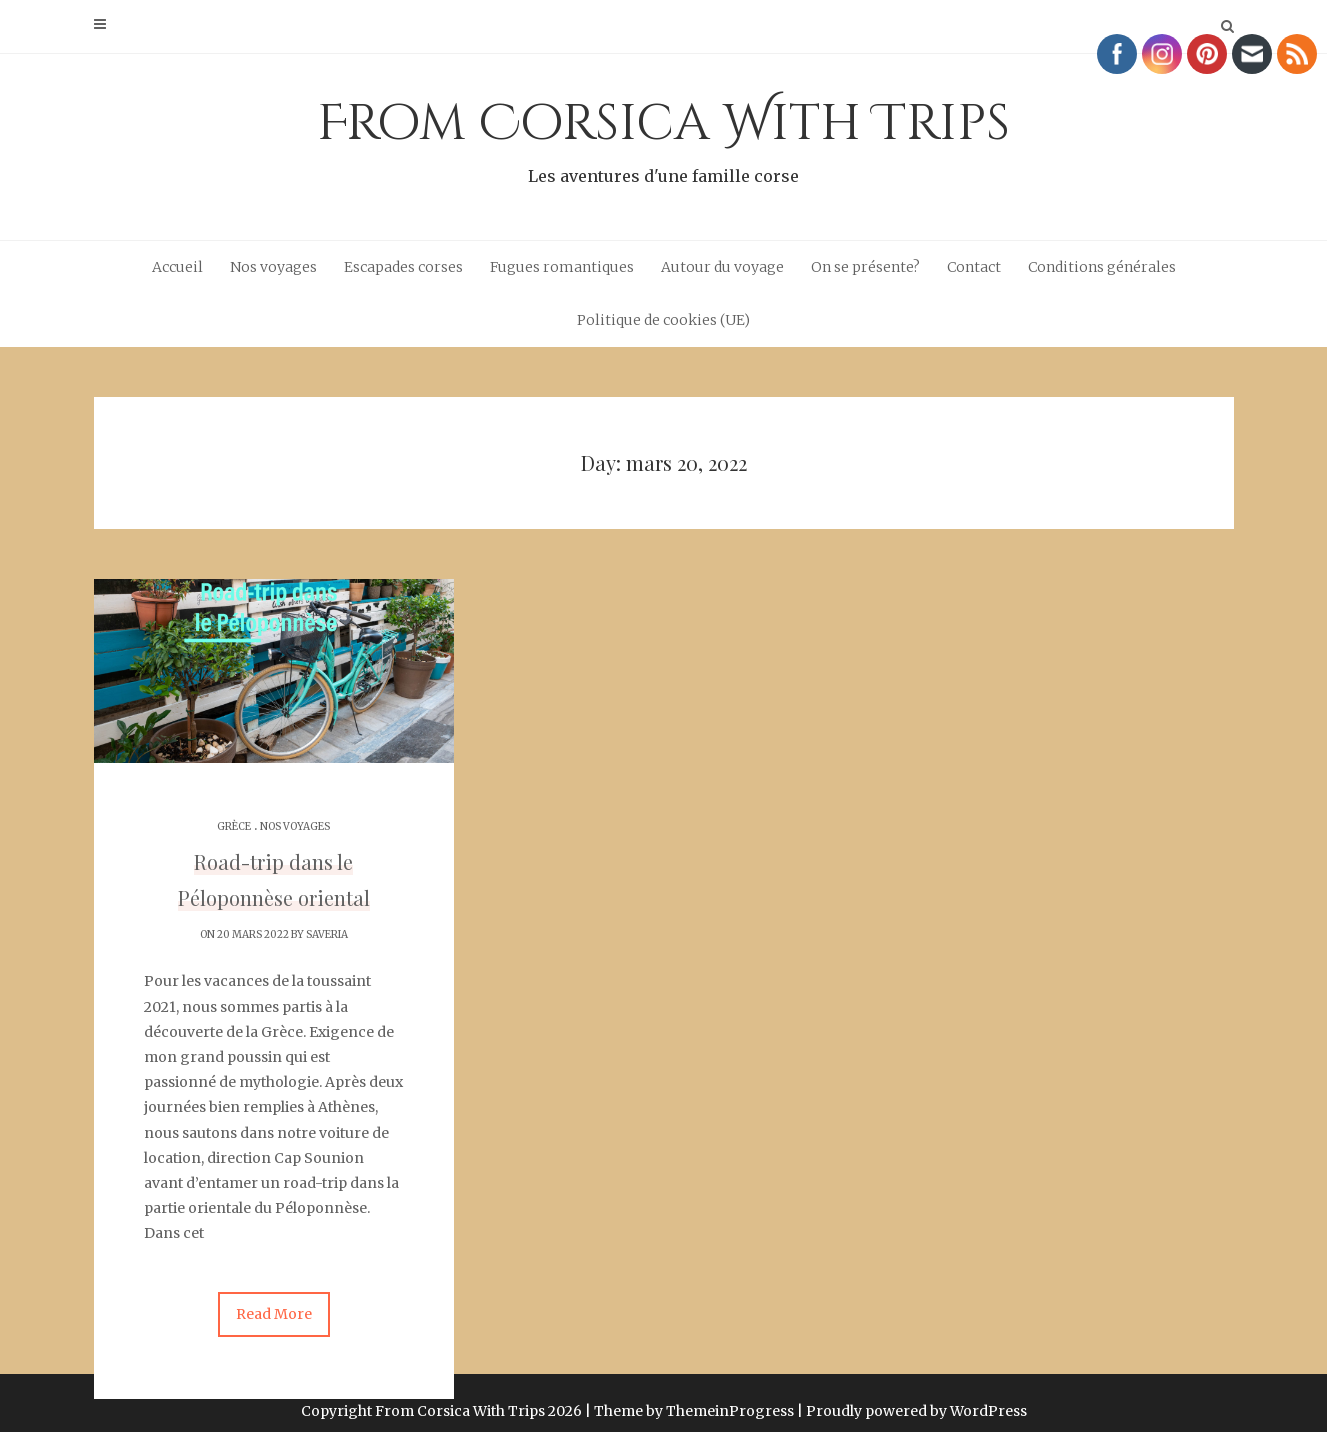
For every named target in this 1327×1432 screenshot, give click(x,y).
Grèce (234, 826)
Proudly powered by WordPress (916, 1394)
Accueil (177, 267)
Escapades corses (403, 267)
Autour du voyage (722, 267)
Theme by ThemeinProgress (694, 1394)
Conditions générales (1102, 267)
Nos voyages (273, 267)
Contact (974, 267)
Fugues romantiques (562, 267)
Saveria (327, 934)
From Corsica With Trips (664, 140)
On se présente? (865, 267)
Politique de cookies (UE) (663, 320)
